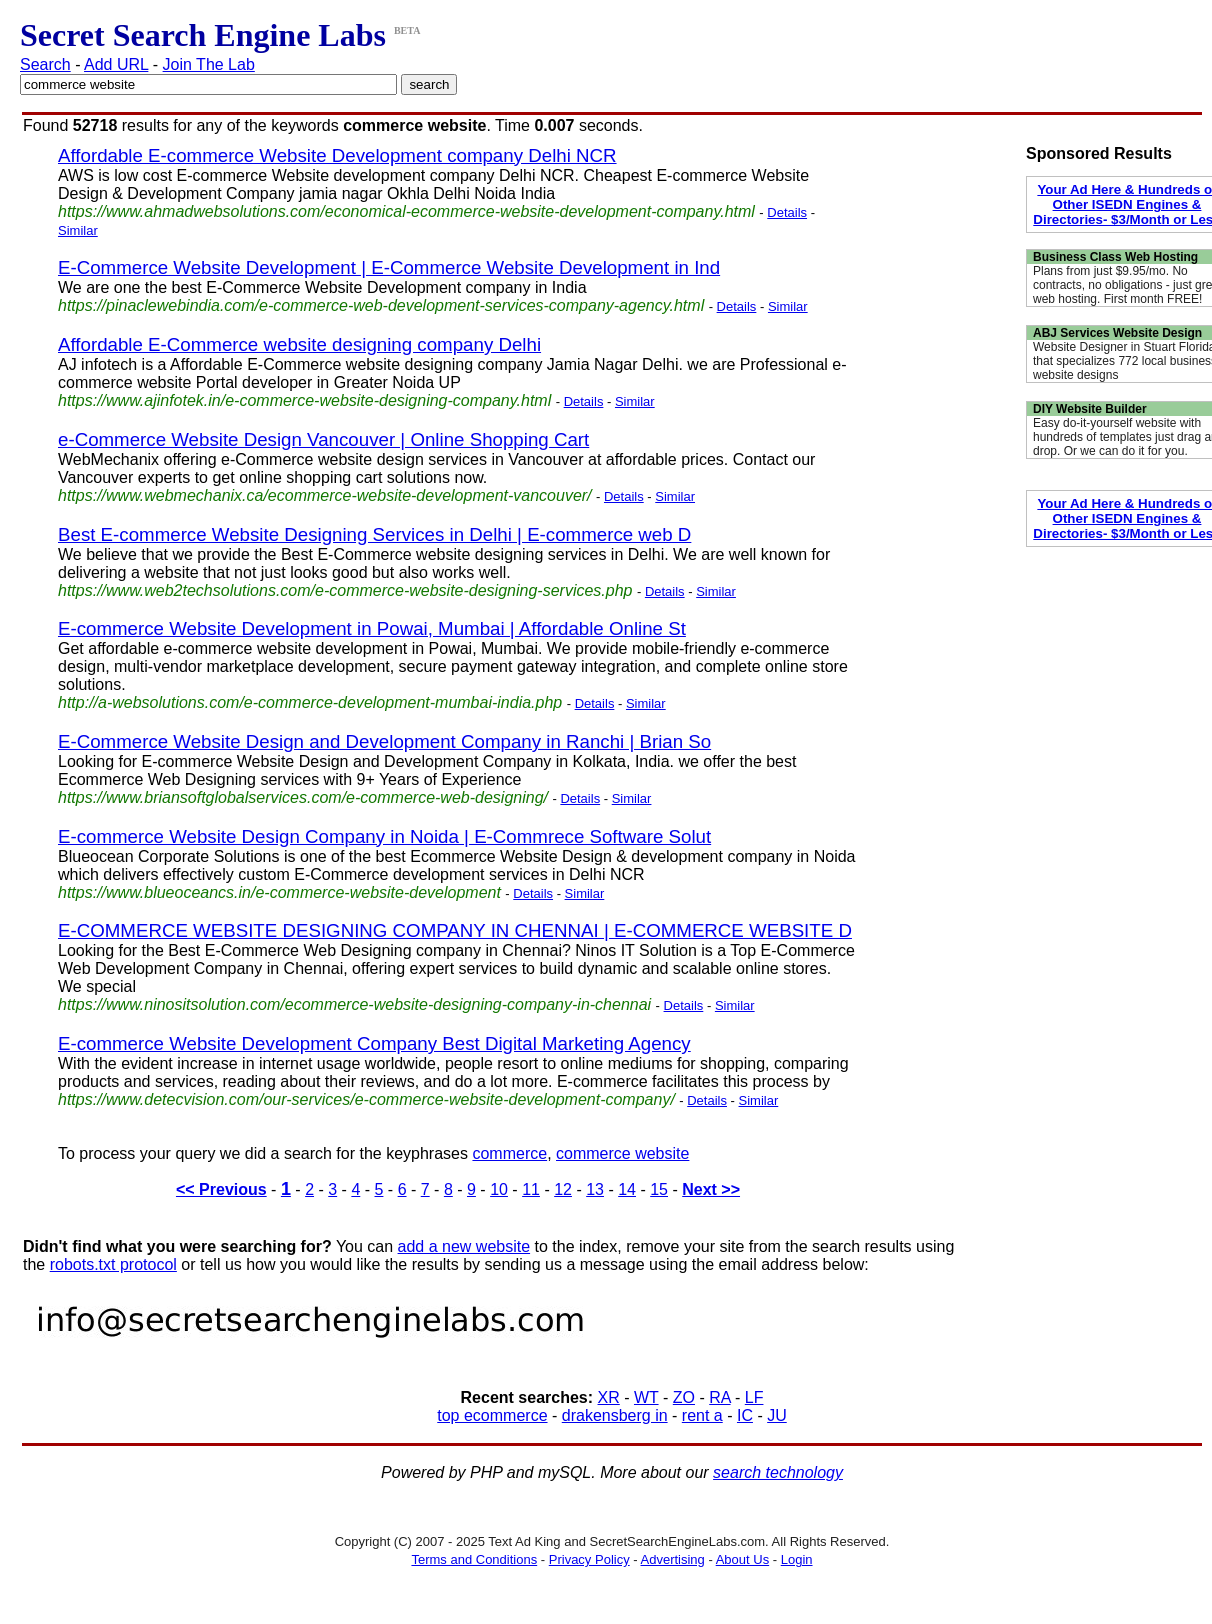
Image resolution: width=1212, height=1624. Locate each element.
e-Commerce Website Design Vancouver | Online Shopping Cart (323, 439)
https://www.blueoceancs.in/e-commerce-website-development (279, 892)
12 (563, 1189)
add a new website (464, 1246)
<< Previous (221, 1189)
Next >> (711, 1189)
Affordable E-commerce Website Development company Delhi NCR (337, 155)
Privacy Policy (589, 1559)
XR (609, 1397)
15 (659, 1189)
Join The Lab (209, 64)
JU (777, 1415)
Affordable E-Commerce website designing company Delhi (299, 344)
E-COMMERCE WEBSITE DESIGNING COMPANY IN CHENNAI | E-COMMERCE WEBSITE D (455, 930)
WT (646, 1397)
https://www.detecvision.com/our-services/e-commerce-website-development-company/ (366, 1099)
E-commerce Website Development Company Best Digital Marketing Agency (374, 1043)
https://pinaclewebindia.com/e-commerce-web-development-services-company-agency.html (381, 305)
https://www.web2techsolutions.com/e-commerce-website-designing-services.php (345, 590)
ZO (684, 1397)
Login (797, 1559)
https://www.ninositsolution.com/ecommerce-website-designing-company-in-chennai (354, 1004)
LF (754, 1397)
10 (499, 1189)
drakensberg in (615, 1415)
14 (627, 1189)
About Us (742, 1559)
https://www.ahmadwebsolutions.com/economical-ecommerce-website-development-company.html (406, 211)
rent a (702, 1415)
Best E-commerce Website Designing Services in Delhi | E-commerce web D (374, 534)
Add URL (116, 64)
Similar (78, 230)
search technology (778, 1472)
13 (595, 1189)
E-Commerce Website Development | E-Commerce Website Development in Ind (389, 267)
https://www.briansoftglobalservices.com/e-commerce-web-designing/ (303, 797)
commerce (509, 1153)
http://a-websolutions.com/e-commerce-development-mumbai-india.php (310, 702)
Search (45, 64)
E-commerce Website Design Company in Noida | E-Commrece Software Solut (384, 836)
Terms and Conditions (474, 1559)
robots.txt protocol (113, 1264)
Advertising (673, 1559)
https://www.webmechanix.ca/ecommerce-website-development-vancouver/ (325, 495)
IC (745, 1415)
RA (719, 1397)
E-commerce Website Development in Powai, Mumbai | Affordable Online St (372, 628)
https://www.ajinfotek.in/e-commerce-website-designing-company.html (304, 400)
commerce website (622, 1153)
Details (787, 212)
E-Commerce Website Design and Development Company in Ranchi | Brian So (384, 741)
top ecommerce (492, 1415)
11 (531, 1189)
